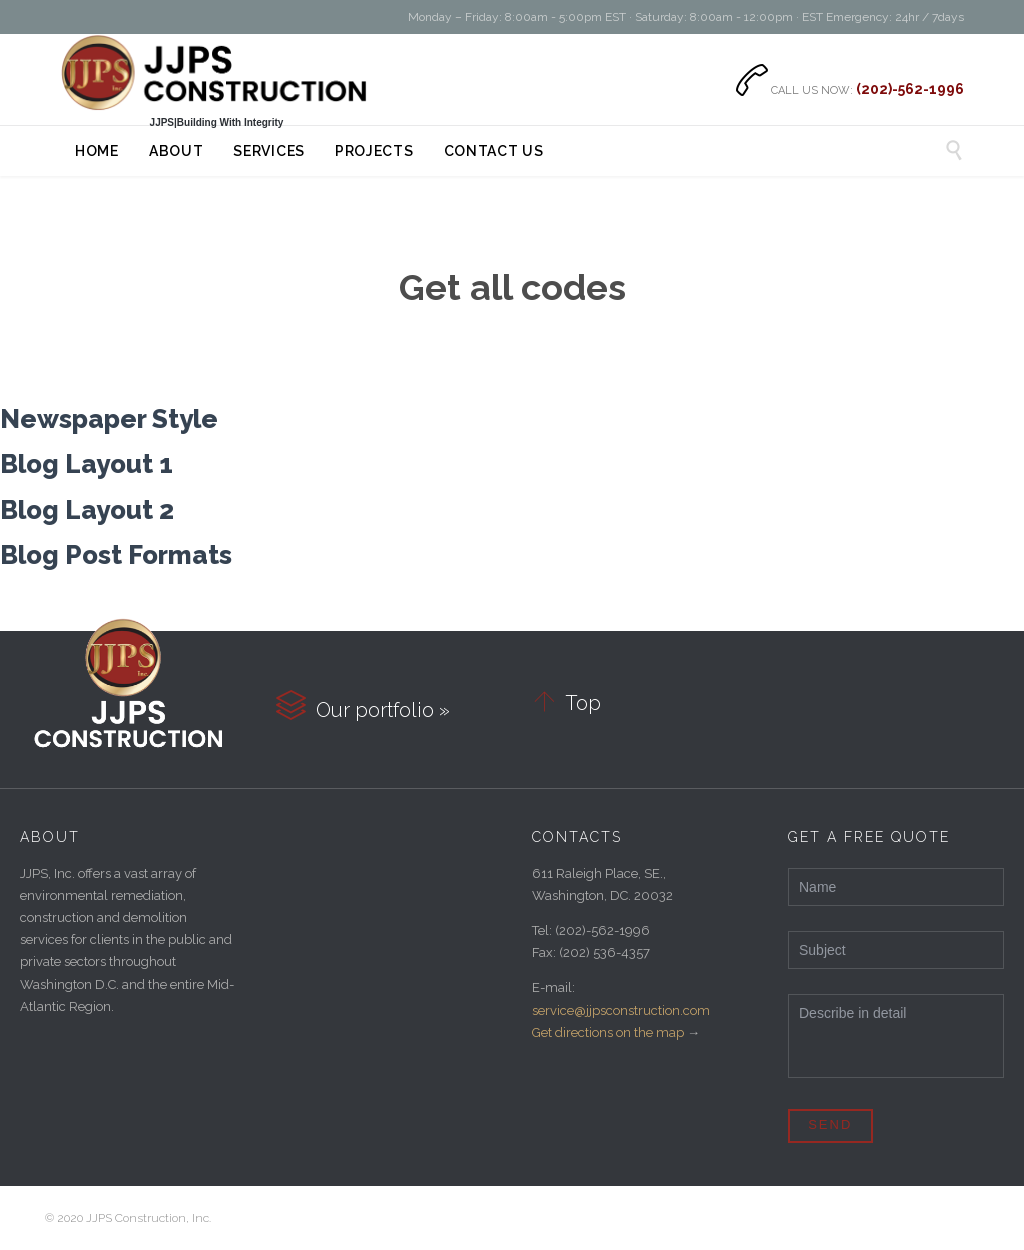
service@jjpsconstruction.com (621, 1010)
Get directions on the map (608, 1032)
